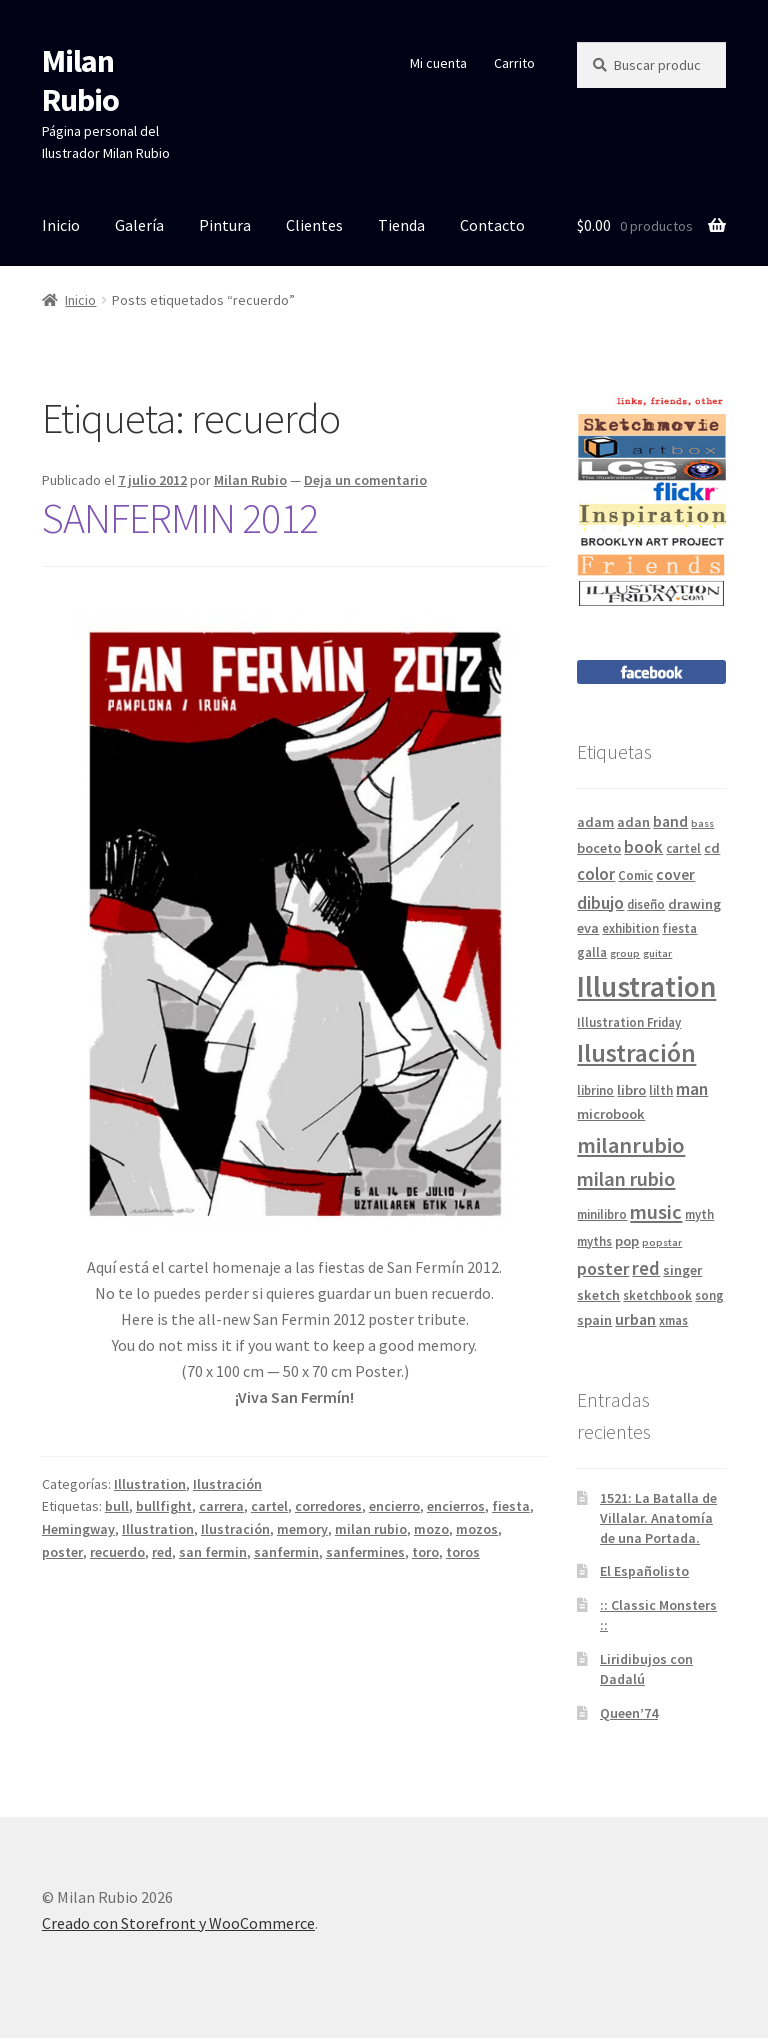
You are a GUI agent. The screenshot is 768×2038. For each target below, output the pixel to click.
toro (425, 1552)
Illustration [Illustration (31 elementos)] (646, 986)
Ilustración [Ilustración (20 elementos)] (636, 1053)
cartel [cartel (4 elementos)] (683, 848)
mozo (431, 1529)
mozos (477, 1529)
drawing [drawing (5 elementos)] (694, 904)
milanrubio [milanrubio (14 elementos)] (631, 1145)
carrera (221, 1506)
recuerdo (117, 1552)
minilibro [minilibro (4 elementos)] (602, 1214)
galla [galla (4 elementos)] (592, 952)
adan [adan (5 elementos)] (633, 822)
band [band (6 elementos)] (670, 821)
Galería (139, 225)
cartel (269, 1506)
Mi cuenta (438, 63)
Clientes (314, 225)
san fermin (213, 1552)
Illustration (150, 1484)
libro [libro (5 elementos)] (631, 1090)
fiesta (511, 1506)
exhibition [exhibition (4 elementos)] (630, 928)
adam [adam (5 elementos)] (595, 822)
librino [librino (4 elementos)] (595, 1090)
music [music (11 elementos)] (656, 1212)
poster (62, 1552)
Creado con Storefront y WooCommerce (178, 1923)
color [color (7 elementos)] (596, 874)
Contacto (492, 225)
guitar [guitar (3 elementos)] (657, 953)
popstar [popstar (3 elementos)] (662, 1242)
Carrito (514, 63)
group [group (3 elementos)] (625, 953)
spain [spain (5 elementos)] (594, 1320)
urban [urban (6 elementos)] (635, 1319)
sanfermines (365, 1552)
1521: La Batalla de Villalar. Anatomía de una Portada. (658, 1518)
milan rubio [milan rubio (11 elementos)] (626, 1179)
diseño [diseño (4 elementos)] (646, 904)
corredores (328, 1506)
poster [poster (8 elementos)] (603, 1268)
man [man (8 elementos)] (692, 1088)
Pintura (225, 225)
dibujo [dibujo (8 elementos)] (600, 902)
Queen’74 (629, 1713)
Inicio (61, 225)
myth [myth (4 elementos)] (699, 1214)
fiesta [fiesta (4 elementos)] (679, 928)
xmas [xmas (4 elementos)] (673, 1320)
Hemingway (78, 1529)
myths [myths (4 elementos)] (594, 1241)
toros (463, 1552)
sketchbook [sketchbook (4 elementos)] (657, 1295)
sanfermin (286, 1552)
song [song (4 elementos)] (709, 1295)
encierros (456, 1506)
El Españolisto (644, 1571)
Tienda (401, 225)
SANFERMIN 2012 (180, 518)
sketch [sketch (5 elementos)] (598, 1295)
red (162, 1552)
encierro (394, 1506)
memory (302, 1529)
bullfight (164, 1506)
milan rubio (371, 1529)
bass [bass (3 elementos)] (702, 823)
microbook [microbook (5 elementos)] (611, 1114)
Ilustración (227, 1484)
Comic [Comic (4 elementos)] (635, 875)
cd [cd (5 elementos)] (712, 848)
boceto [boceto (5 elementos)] (599, 848)
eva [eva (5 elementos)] (588, 928)
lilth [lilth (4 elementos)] (661, 1090)
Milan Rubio (80, 80)
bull (117, 1506)
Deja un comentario (365, 480)
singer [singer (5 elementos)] (682, 1270)
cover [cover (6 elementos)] (675, 874)
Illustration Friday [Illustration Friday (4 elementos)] (629, 1022)
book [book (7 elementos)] (643, 847)
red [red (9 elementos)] (646, 1268)
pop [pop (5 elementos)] (627, 1241)
